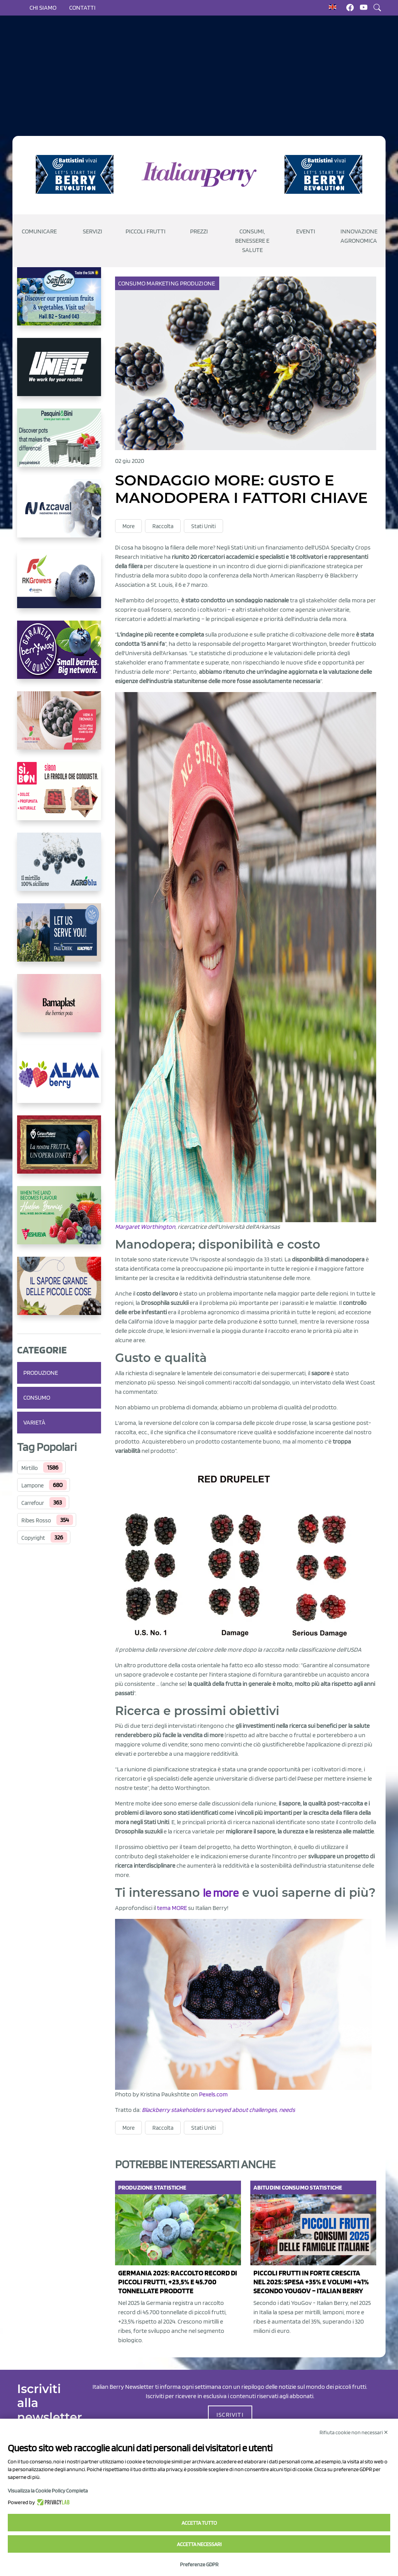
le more (221, 1893)
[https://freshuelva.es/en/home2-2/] (59, 1221)
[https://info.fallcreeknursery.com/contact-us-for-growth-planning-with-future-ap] (59, 938)
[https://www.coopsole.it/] (59, 797)
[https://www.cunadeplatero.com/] (59, 1150)
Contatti (82, 7)
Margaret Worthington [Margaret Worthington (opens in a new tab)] (145, 1226)
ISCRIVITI (230, 2415)
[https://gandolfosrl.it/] (59, 1080)
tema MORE (172, 1908)
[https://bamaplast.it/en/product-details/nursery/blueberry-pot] (59, 1009)
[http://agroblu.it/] (59, 868)
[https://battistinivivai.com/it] (75, 174)
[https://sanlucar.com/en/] (59, 302)
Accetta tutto (199, 2523)
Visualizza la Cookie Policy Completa (48, 2490)
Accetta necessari (199, 2544)
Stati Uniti (203, 526)
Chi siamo (43, 7)
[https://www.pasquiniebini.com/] (59, 444)
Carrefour (32, 1502)
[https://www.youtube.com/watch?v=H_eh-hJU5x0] (59, 514)
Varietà (34, 1422)
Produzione (40, 1372)
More (128, 526)
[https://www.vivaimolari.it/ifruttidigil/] (59, 726)
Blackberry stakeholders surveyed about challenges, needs (218, 2110)
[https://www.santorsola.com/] (59, 1292)
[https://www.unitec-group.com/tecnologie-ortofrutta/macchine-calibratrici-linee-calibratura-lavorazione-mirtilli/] (59, 373)
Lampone (32, 1485)
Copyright (33, 1537)
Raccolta (162, 526)
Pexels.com (213, 2094)
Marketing (163, 283)
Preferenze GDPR (199, 2564)
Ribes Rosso (36, 1520)
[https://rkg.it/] (59, 585)
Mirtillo (29, 1468)
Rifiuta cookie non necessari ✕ (353, 2432)
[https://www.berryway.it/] (59, 656)
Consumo (36, 1397)
